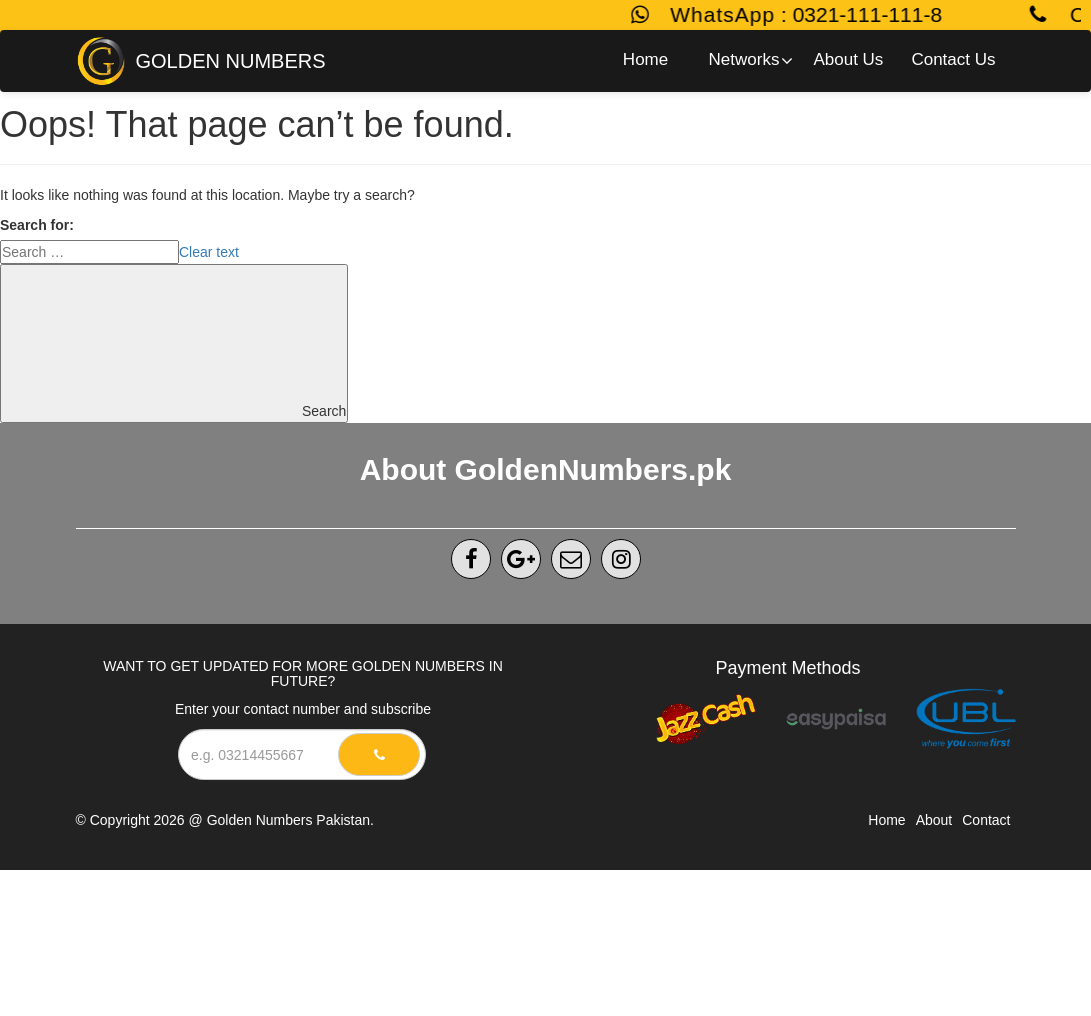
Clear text (209, 252)
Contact (986, 820)
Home (886, 820)
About (934, 820)
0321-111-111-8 (875, 14)
